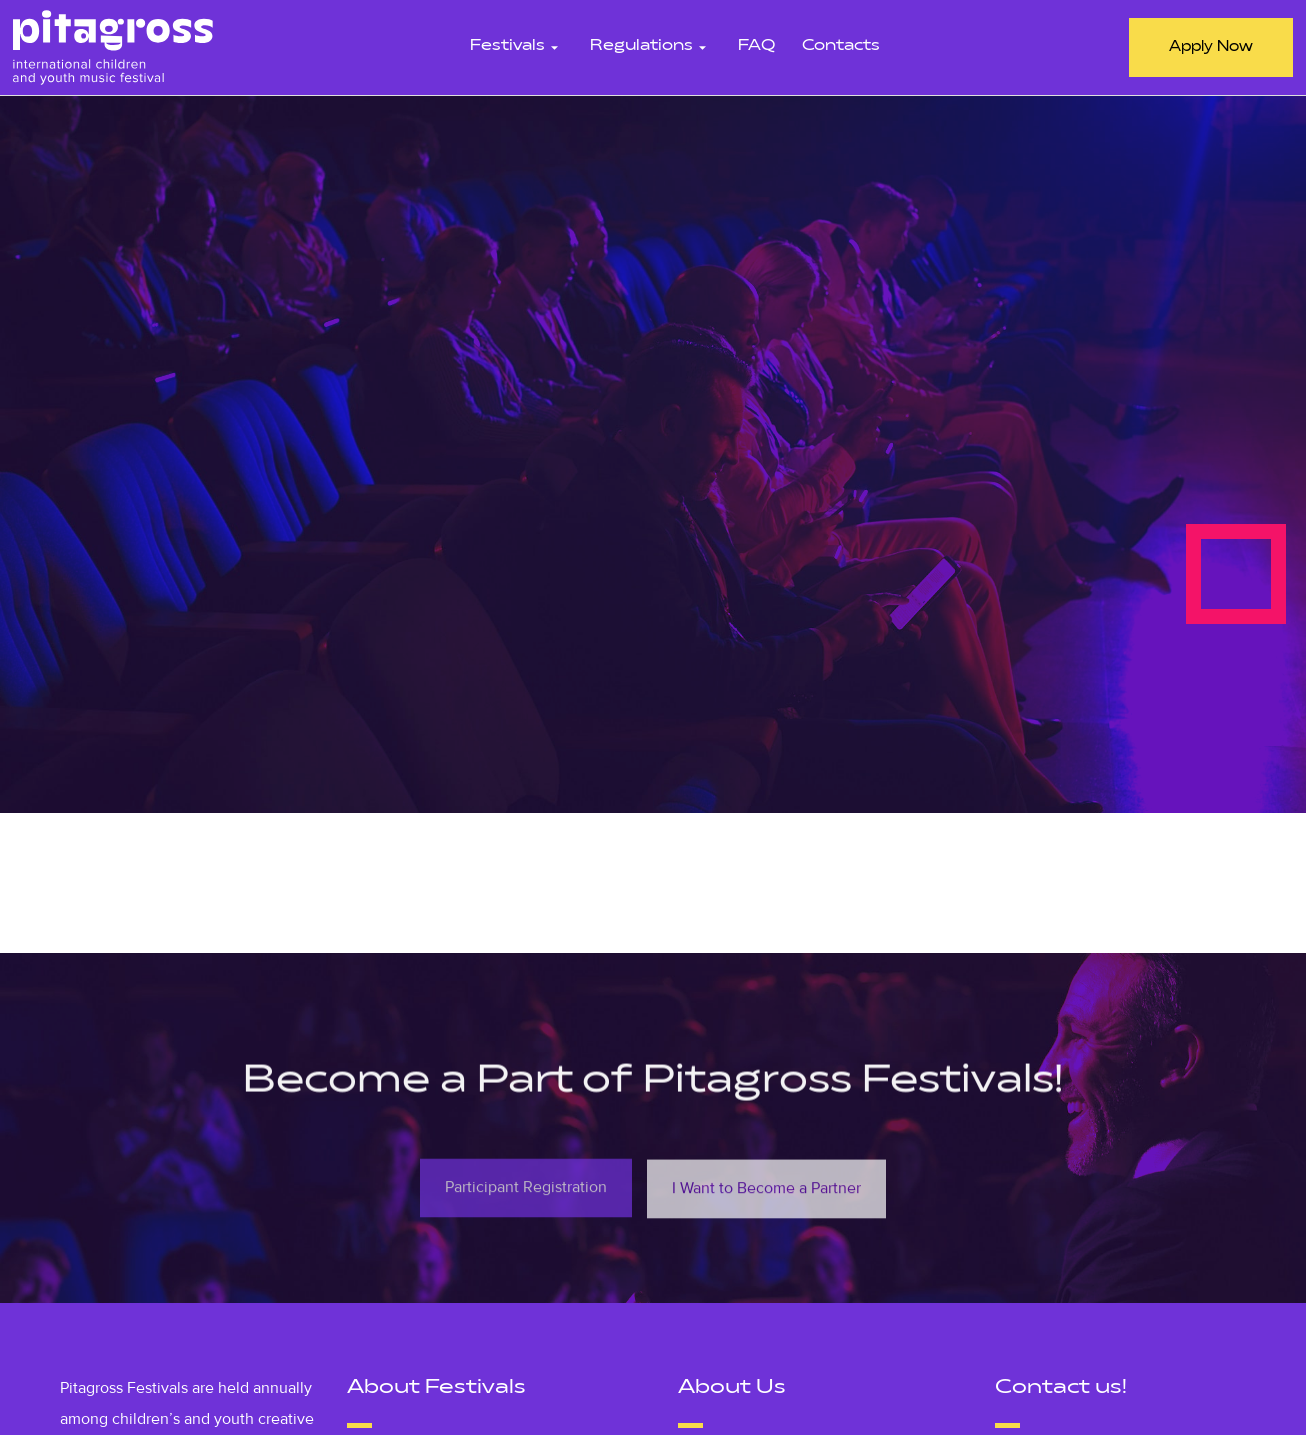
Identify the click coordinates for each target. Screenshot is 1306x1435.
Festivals (516, 46)
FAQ (756, 46)
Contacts (841, 46)
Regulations (650, 46)
